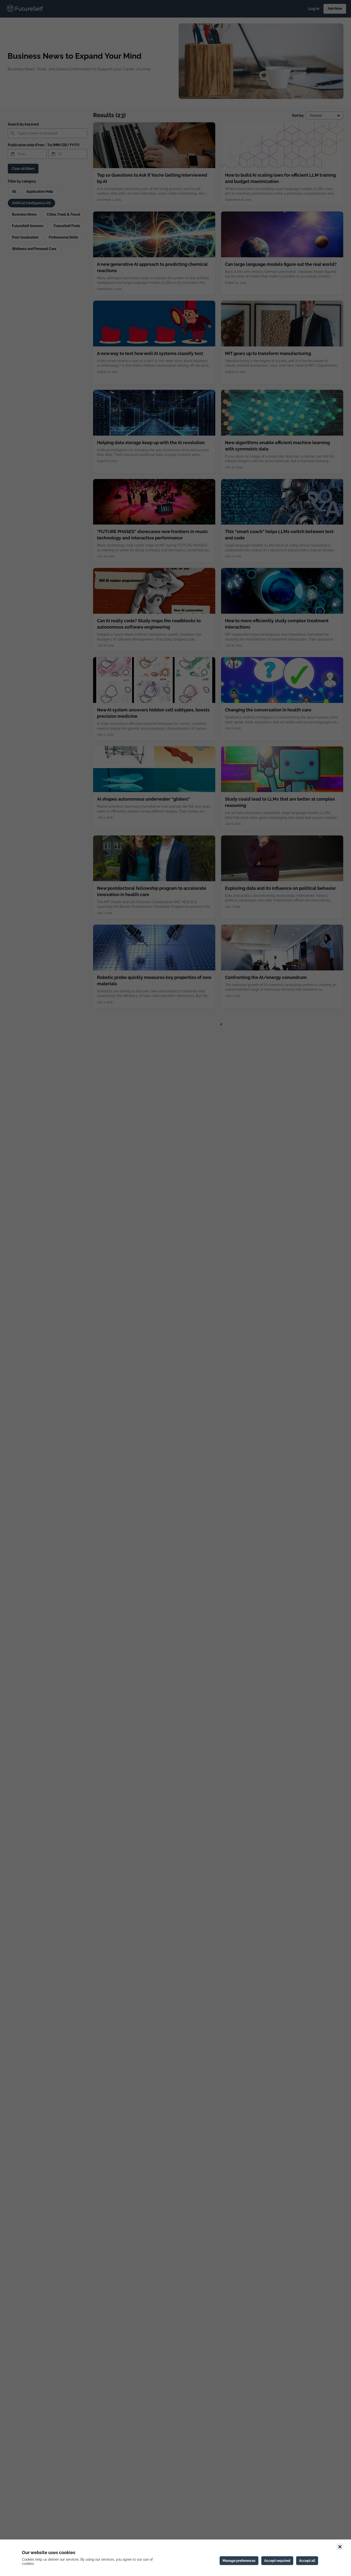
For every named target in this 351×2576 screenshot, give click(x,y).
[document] (175, 2557)
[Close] (339, 2546)
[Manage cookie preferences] (239, 2560)
